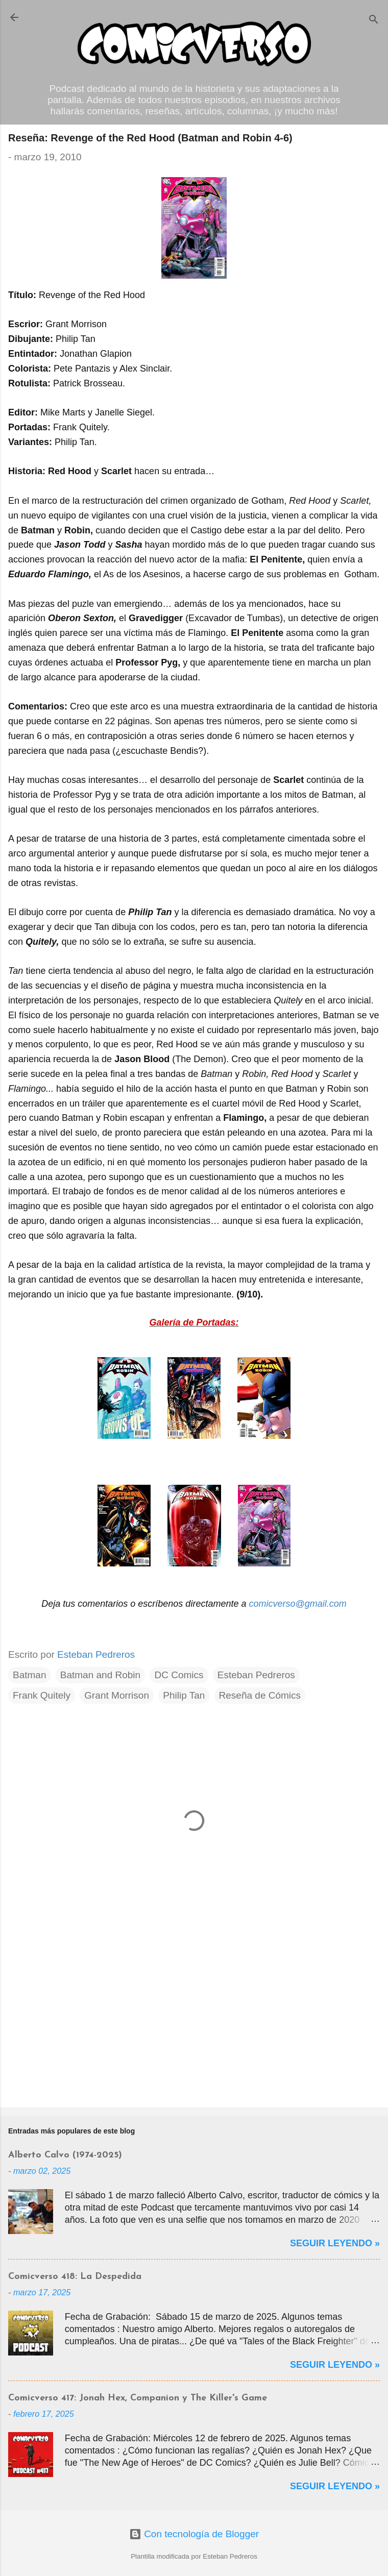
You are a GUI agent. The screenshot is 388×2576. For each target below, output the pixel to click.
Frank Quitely (41, 1695)
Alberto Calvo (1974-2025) (65, 2155)
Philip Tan (184, 1695)
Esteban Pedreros (256, 1675)
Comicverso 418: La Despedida (74, 2276)
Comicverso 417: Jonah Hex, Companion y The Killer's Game (137, 2398)
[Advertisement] (194, 2019)
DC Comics (178, 1675)
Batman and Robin (100, 1675)
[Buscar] (374, 20)
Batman (29, 1675)
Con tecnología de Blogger (194, 2534)
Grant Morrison (116, 1695)
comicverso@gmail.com (297, 1604)
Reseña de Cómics (260, 1695)
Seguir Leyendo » (335, 2243)
